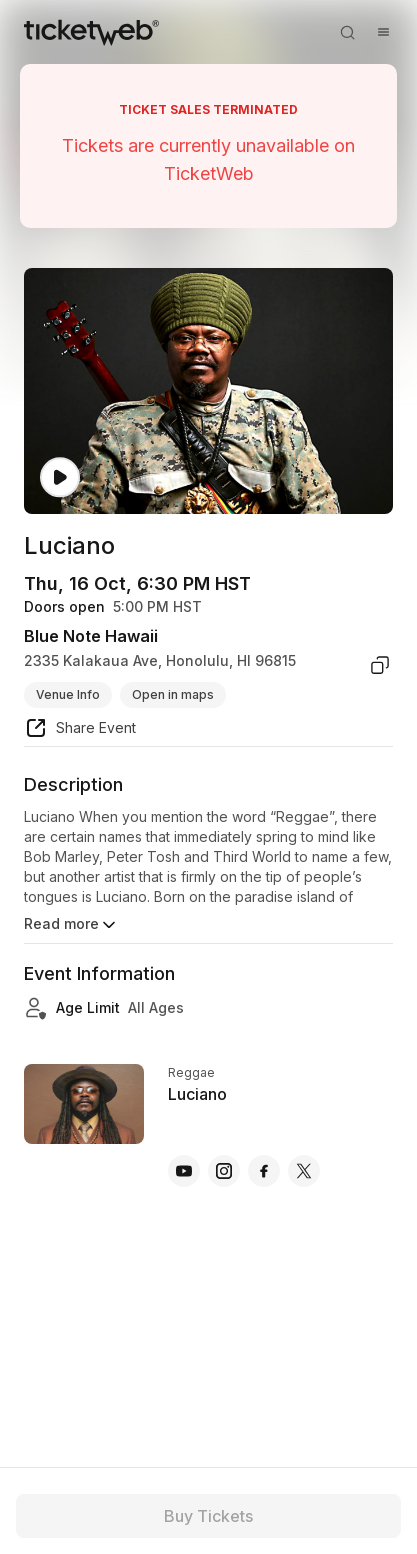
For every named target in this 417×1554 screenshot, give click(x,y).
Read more (71, 925)
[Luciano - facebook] (264, 1171)
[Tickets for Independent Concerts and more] (91, 32)
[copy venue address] (380, 665)
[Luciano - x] (304, 1171)
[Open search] (347, 32)
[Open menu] (383, 32)
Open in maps (173, 694)
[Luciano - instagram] (224, 1171)
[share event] (80, 731)
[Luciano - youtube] (184, 1171)
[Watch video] (60, 477)
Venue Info (68, 694)
